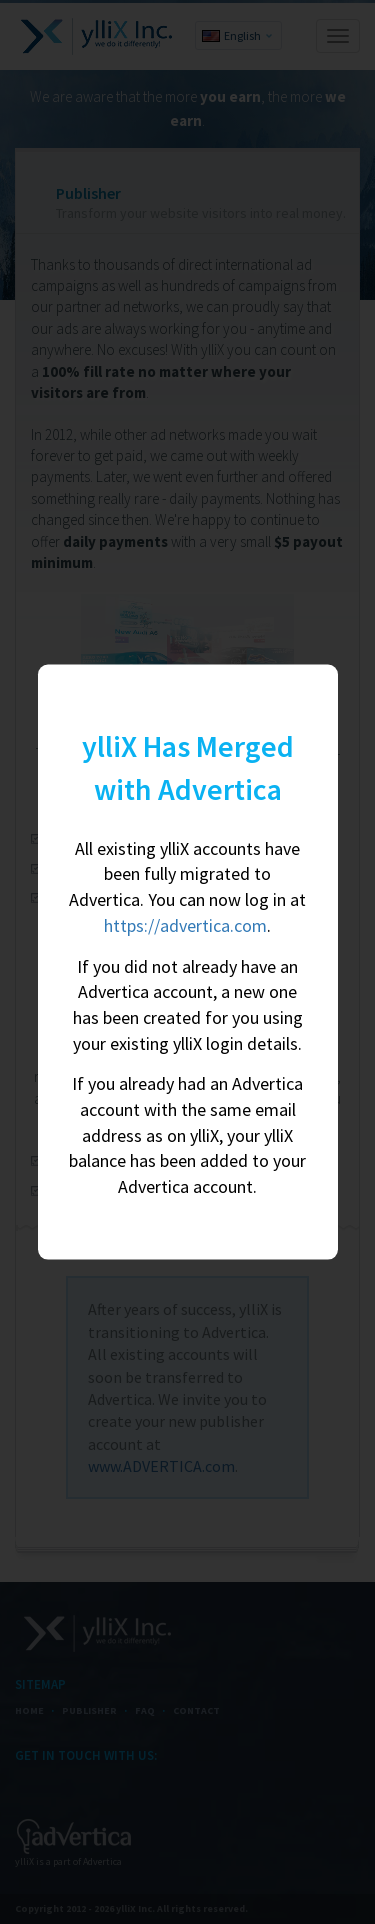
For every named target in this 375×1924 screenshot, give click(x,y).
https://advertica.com (185, 924)
